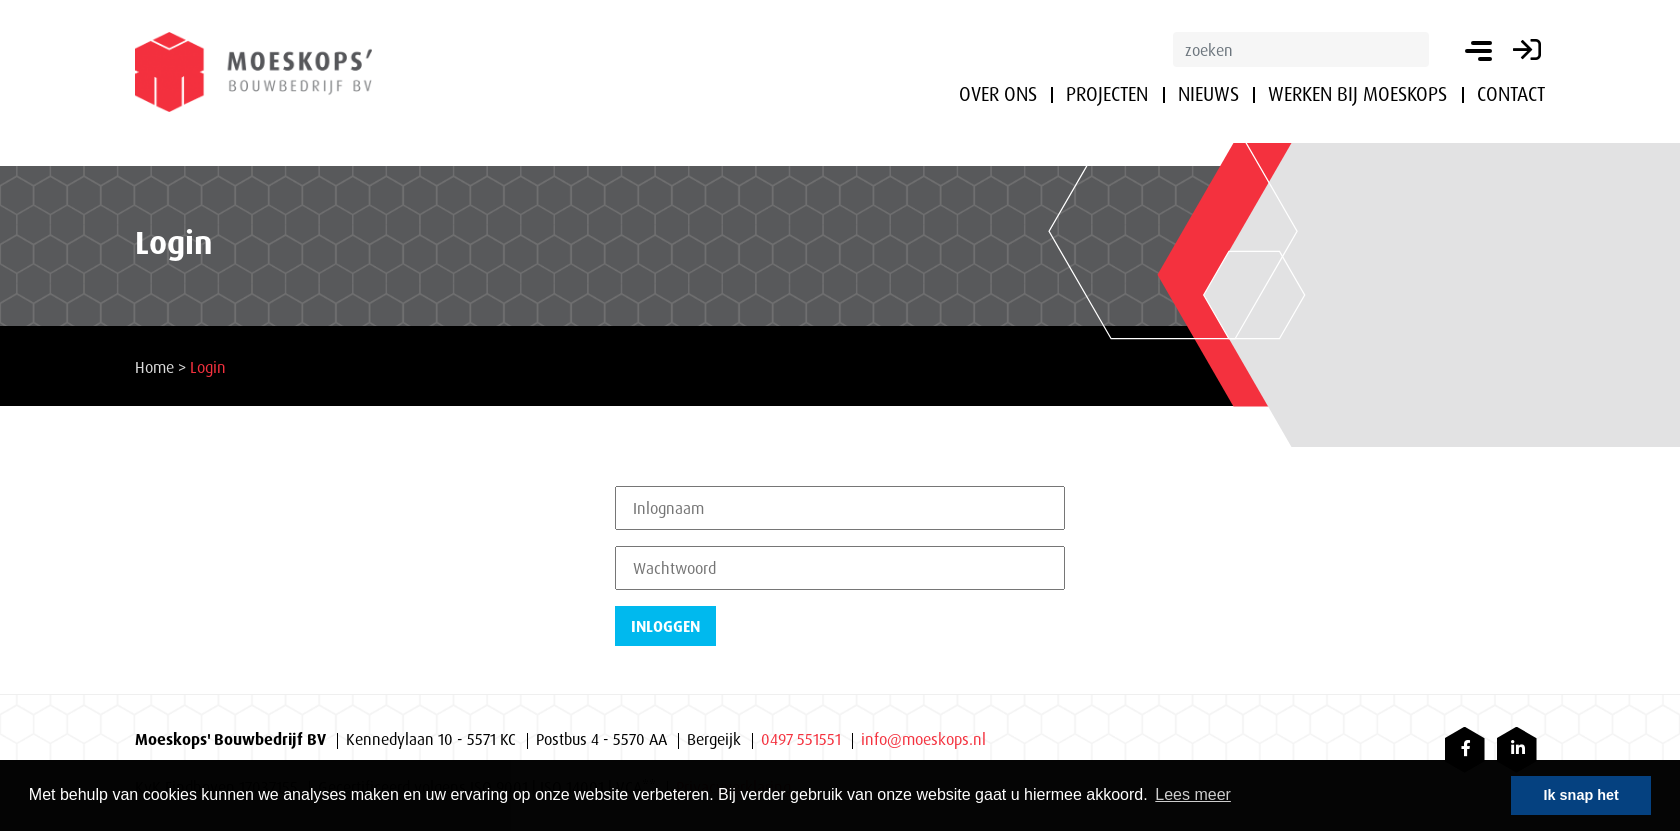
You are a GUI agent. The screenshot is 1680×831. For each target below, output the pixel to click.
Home (154, 367)
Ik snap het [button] (1581, 795)
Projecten (1107, 94)
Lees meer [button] (1193, 794)
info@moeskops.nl (923, 739)
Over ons (998, 94)
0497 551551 (801, 739)
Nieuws (1208, 94)
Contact (1511, 94)
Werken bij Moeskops (1357, 94)
